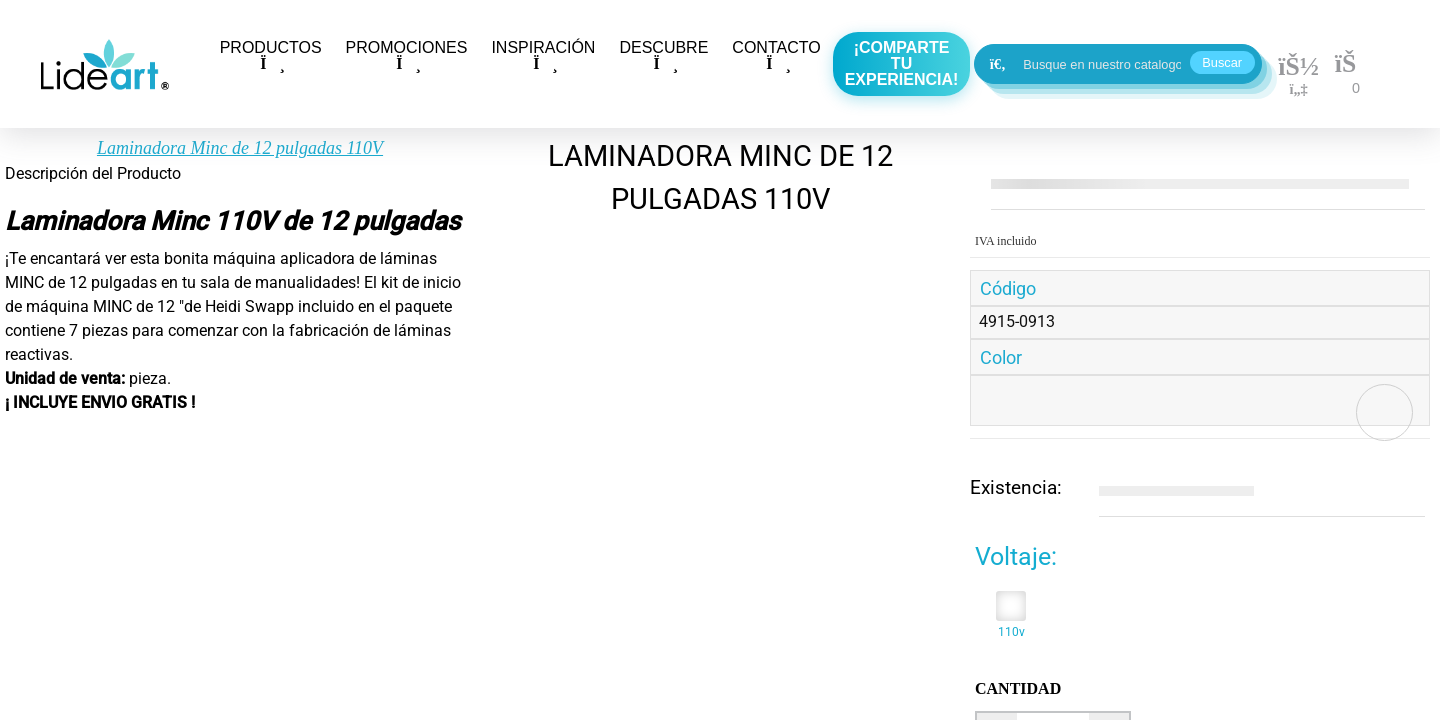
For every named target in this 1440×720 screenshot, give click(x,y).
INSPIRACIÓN (543, 55)
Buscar (1222, 62)
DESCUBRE (663, 55)
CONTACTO (776, 55)
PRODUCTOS (271, 55)
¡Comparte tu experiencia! (902, 63)
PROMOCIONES (407, 55)
